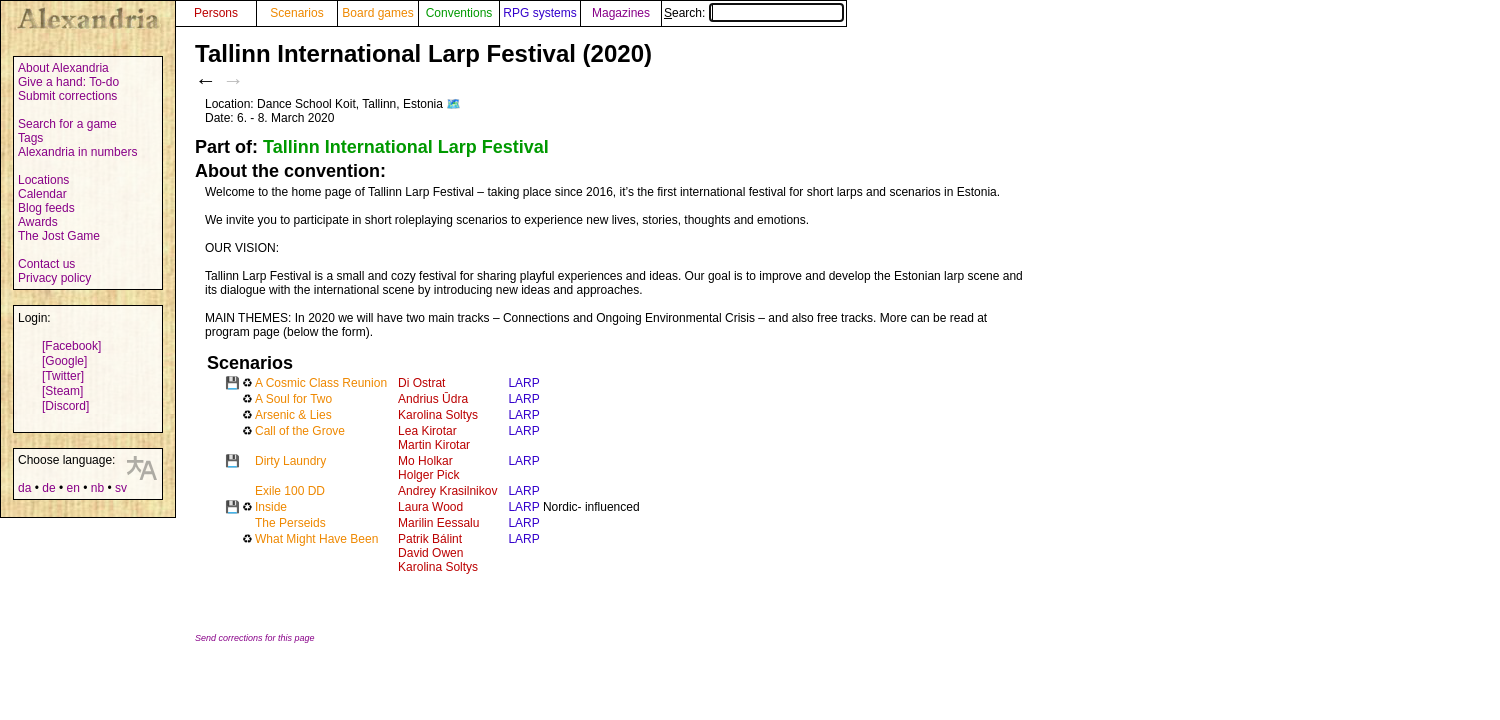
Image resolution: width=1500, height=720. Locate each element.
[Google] (64, 361)
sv (121, 488)
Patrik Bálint (430, 539)
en (72, 488)
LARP (523, 383)
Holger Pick (428, 475)
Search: (754, 13)
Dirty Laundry (290, 461)
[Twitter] (63, 376)
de (48, 488)
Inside (271, 507)
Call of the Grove (300, 431)
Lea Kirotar (427, 431)
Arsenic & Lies (293, 415)
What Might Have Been (316, 539)
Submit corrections (67, 96)
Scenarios (296, 13)
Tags (30, 138)
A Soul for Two (293, 399)
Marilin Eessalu (438, 523)
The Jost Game (59, 236)
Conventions (459, 13)
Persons (216, 13)
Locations (43, 180)
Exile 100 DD (290, 491)
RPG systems (539, 13)
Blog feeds (46, 208)
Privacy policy (54, 278)
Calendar (42, 194)
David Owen (430, 553)
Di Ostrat (421, 383)
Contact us (46, 264)
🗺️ (453, 104)
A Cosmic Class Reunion (321, 383)
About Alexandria (63, 68)
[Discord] (65, 406)
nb (97, 488)
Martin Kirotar (434, 445)
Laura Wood (430, 507)
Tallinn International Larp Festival (406, 147)
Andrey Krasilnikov (447, 491)
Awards (38, 222)
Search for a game (67, 124)
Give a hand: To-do (68, 82)
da (24, 488)
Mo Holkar (425, 461)
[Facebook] (71, 346)
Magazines (621, 13)
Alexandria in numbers (77, 152)
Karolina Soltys (438, 415)
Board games (377, 13)
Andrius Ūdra (433, 399)
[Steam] (62, 391)
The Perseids (290, 523)
